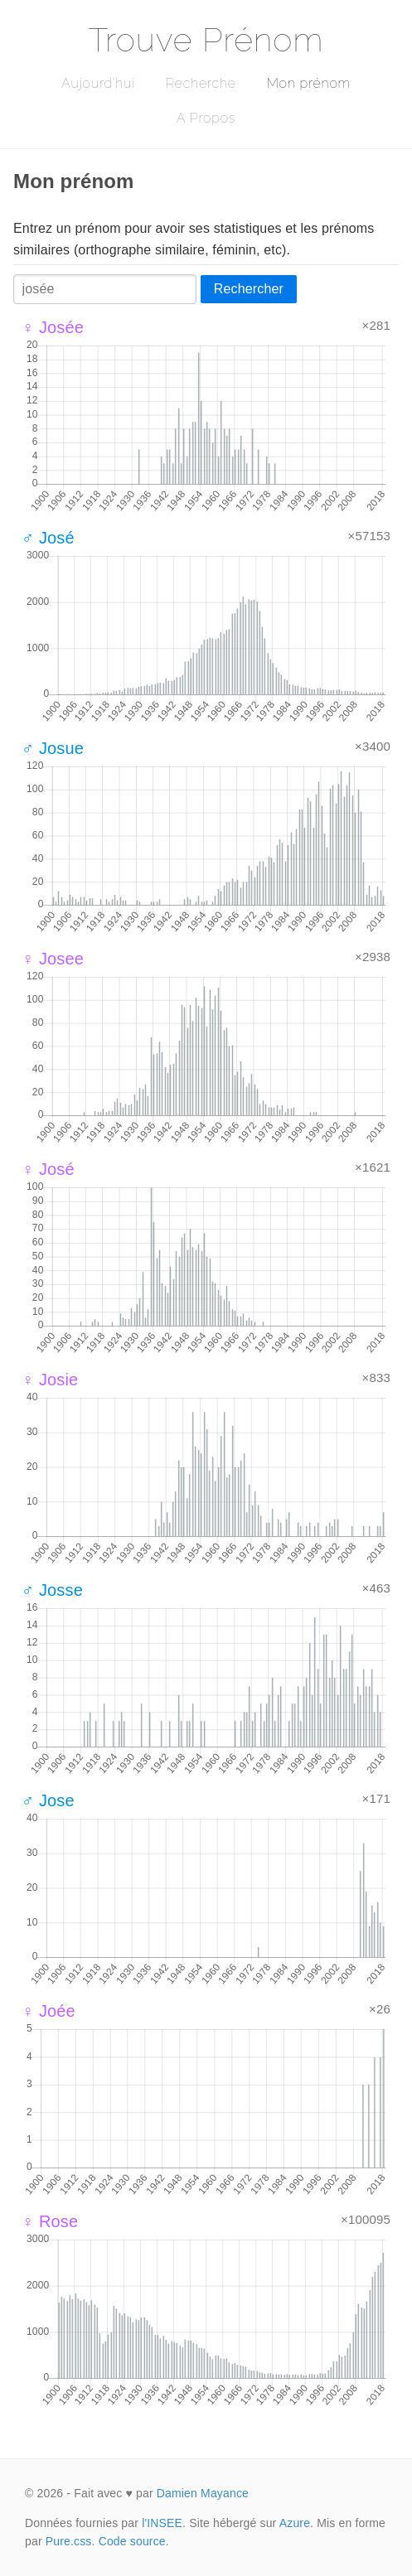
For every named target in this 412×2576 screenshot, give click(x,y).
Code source (132, 2541)
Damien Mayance (203, 2493)
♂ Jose (48, 1800)
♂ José (48, 538)
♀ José (48, 1169)
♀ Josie (50, 1379)
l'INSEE (162, 2523)
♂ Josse (52, 1590)
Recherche (201, 83)
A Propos (206, 118)
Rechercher (249, 289)
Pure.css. (70, 2541)
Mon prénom (309, 83)
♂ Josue (53, 748)
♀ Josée (53, 327)
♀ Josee (53, 959)
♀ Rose (50, 2221)
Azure (294, 2523)
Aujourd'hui (98, 83)
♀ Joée (48, 2011)
